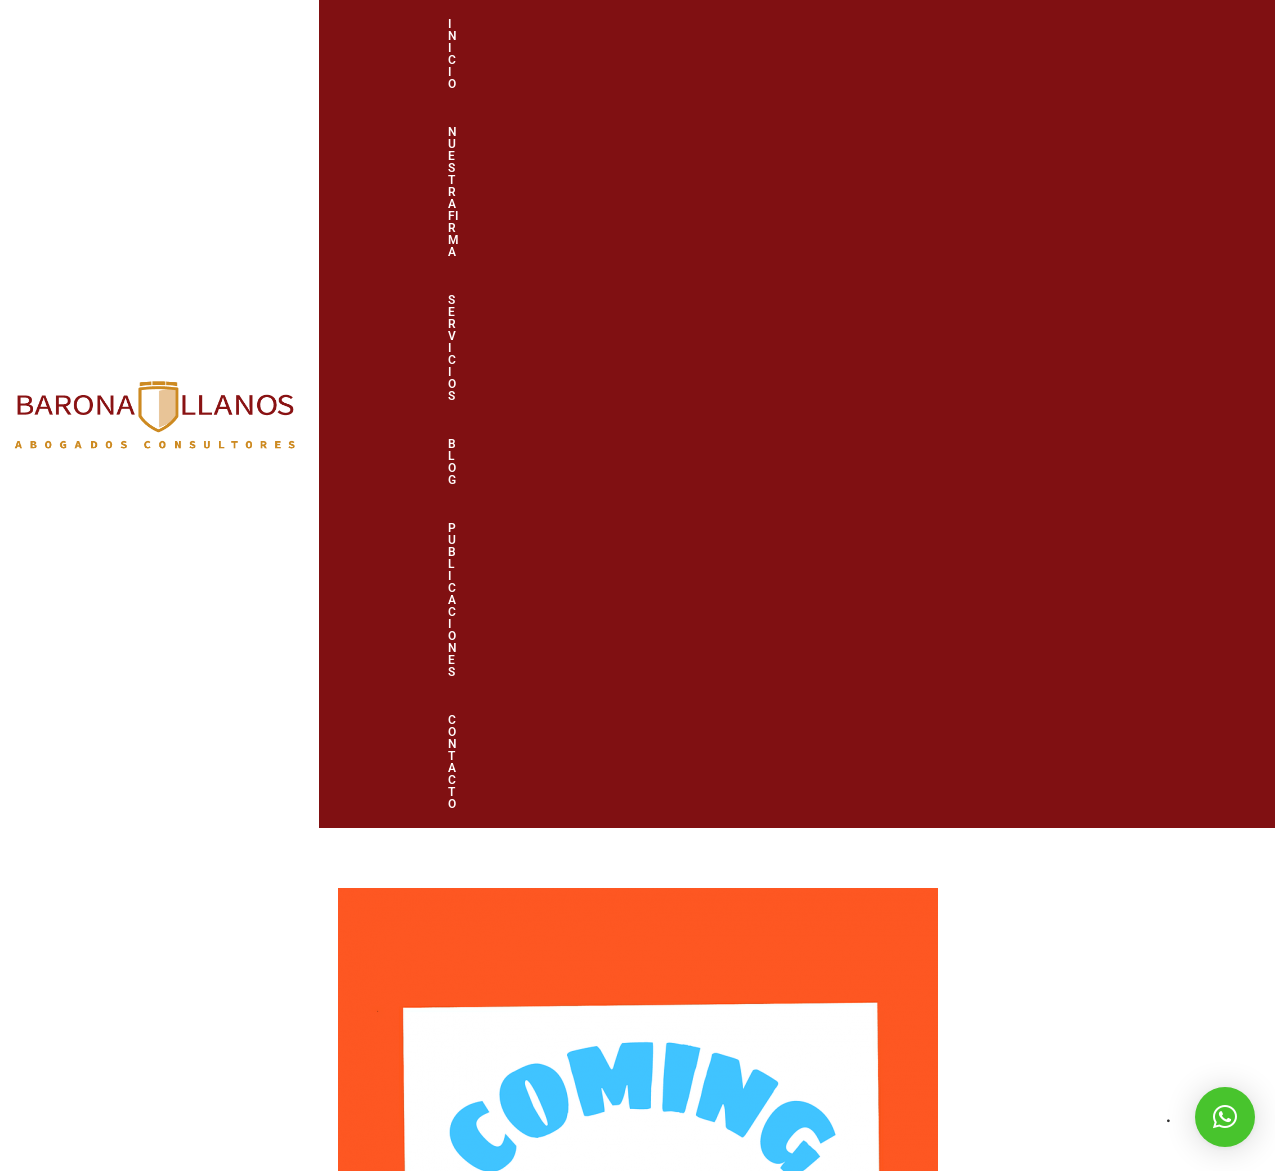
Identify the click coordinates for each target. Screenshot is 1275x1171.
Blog (842, 55)
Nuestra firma (610, 55)
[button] (1225, 1117)
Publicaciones (957, 55)
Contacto (1087, 55)
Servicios (741, 55)
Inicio (492, 55)
